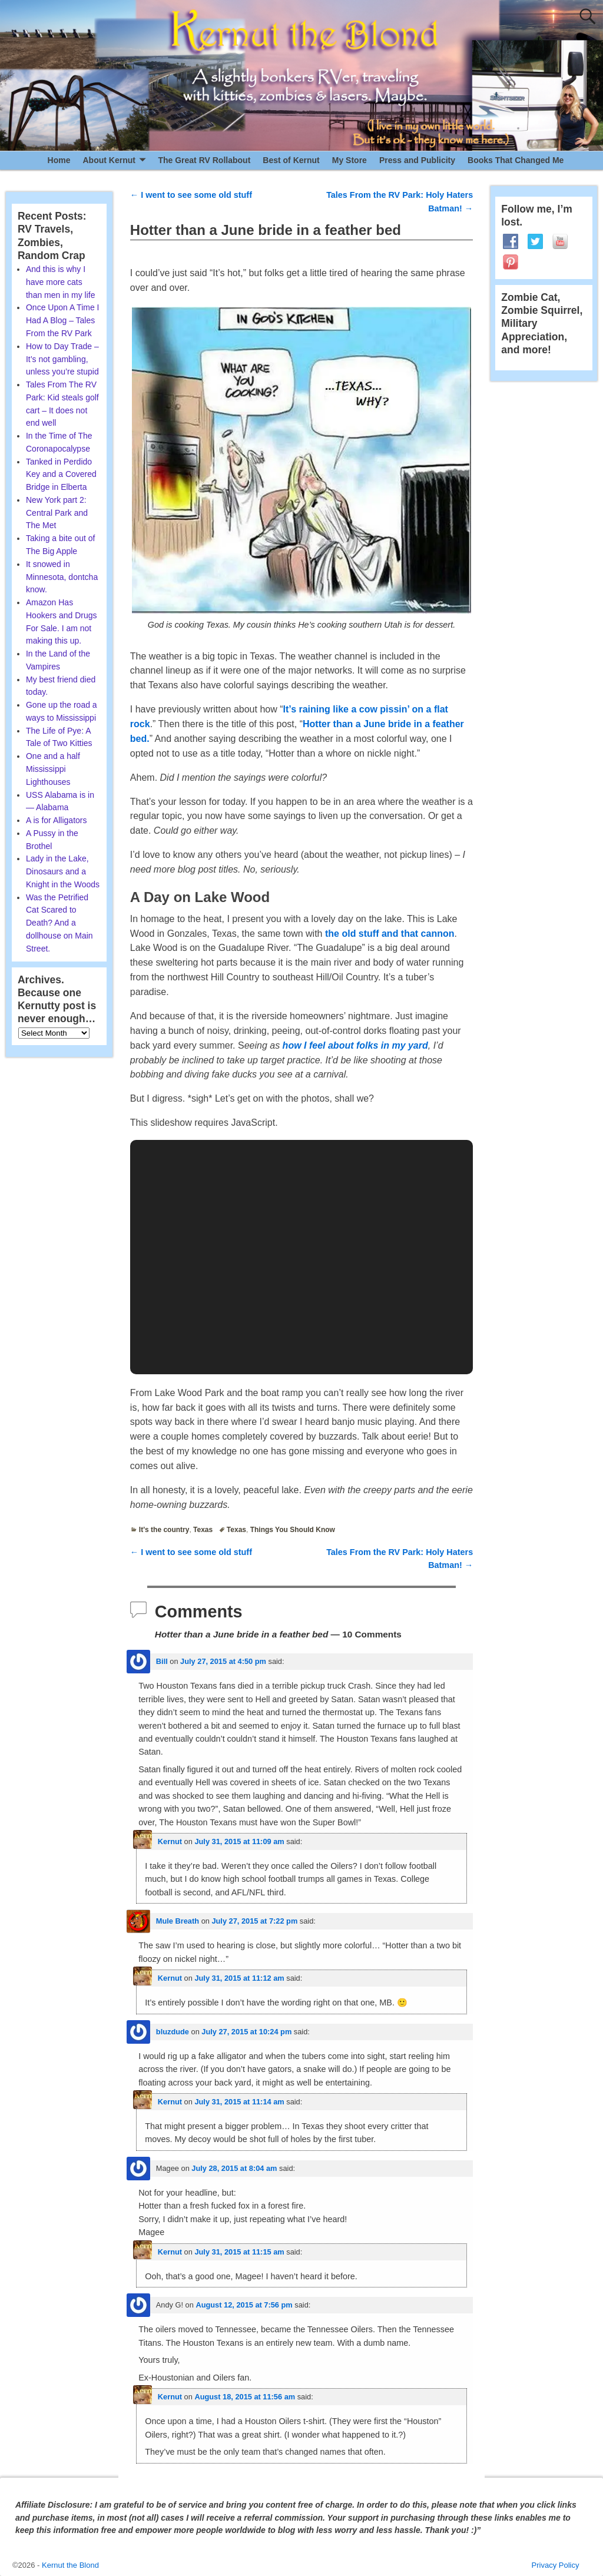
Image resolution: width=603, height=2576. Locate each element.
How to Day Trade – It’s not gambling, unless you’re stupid (62, 359)
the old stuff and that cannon (390, 934)
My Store (349, 160)
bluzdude (172, 2031)
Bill (162, 1661)
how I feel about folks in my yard (355, 1045)
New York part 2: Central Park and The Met (57, 513)
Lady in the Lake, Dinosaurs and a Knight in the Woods (63, 871)
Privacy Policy (555, 2565)
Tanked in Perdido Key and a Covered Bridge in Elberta (61, 474)
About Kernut (108, 160)
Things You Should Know (292, 1530)
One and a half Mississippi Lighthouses (53, 769)
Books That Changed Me (516, 160)
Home (59, 160)
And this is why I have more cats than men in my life (60, 282)
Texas (203, 1530)
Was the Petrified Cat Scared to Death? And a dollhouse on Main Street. (59, 923)
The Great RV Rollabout (204, 160)
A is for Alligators (56, 820)
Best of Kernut (291, 160)
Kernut (170, 1841)
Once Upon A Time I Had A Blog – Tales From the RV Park (63, 320)
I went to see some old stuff (191, 195)
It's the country (164, 1530)
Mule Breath (177, 1921)
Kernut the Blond (70, 2565)
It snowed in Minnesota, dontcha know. (62, 577)
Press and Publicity (417, 160)
